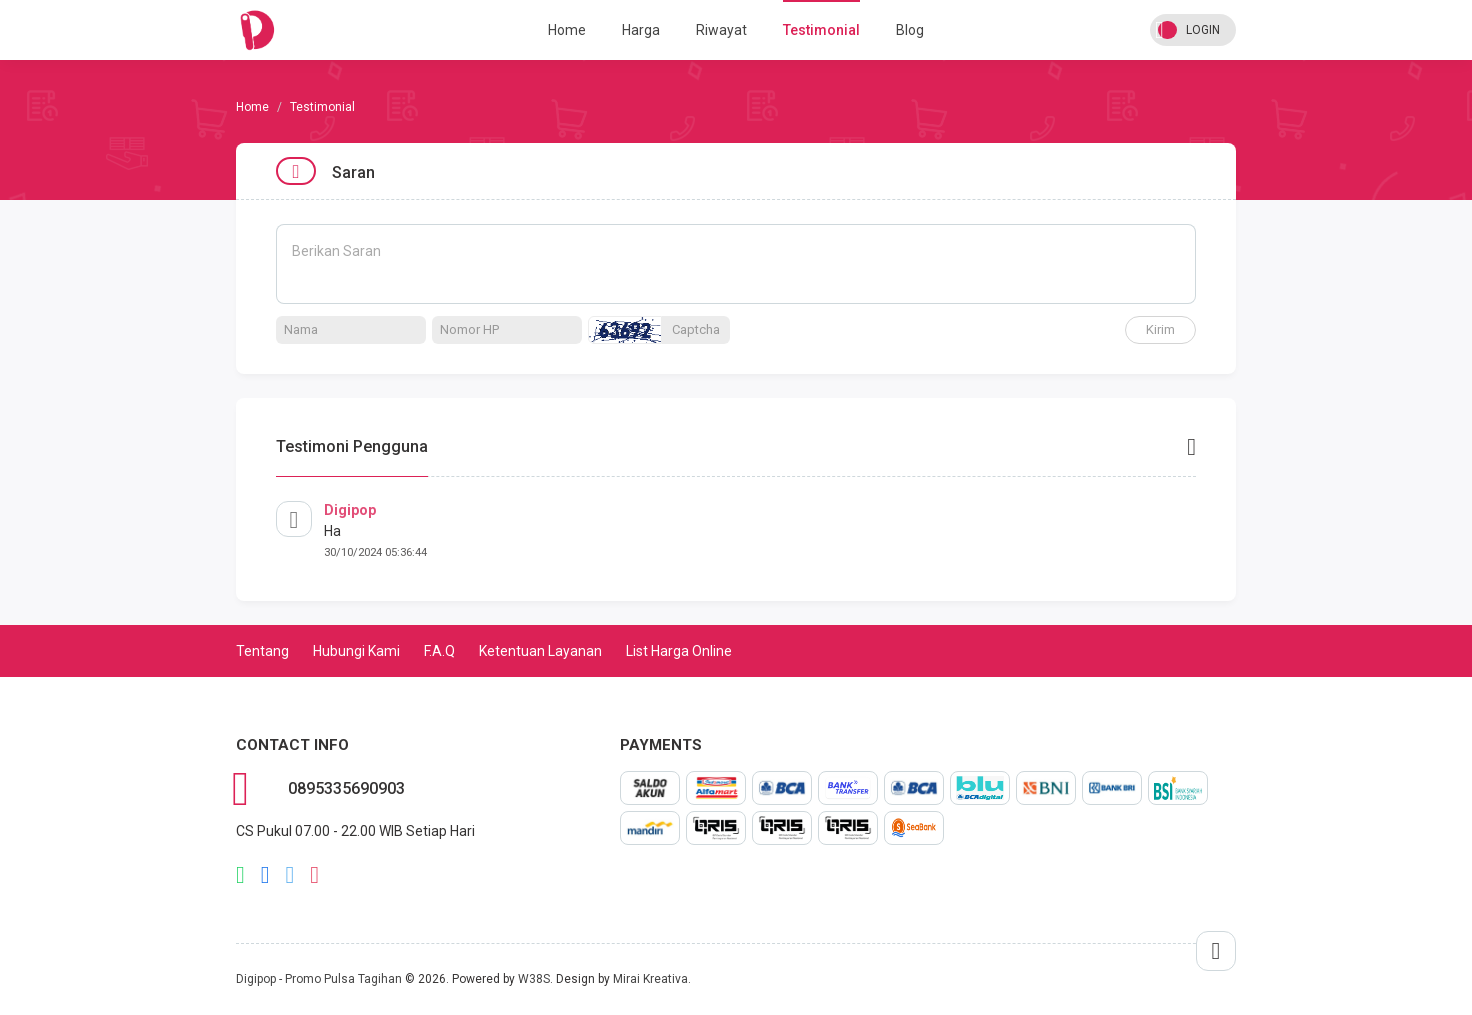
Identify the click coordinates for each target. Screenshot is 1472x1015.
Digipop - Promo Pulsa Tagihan (319, 979)
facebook (265, 875)
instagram (314, 875)
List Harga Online (679, 651)
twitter (290, 875)
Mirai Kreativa (650, 979)
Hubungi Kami (356, 651)
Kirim (1160, 329)
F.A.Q (439, 651)
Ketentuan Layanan (540, 651)
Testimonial (821, 30)
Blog (910, 30)
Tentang (262, 651)
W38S (534, 979)
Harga (641, 30)
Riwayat (721, 30)
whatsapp (240, 875)
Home (567, 30)
